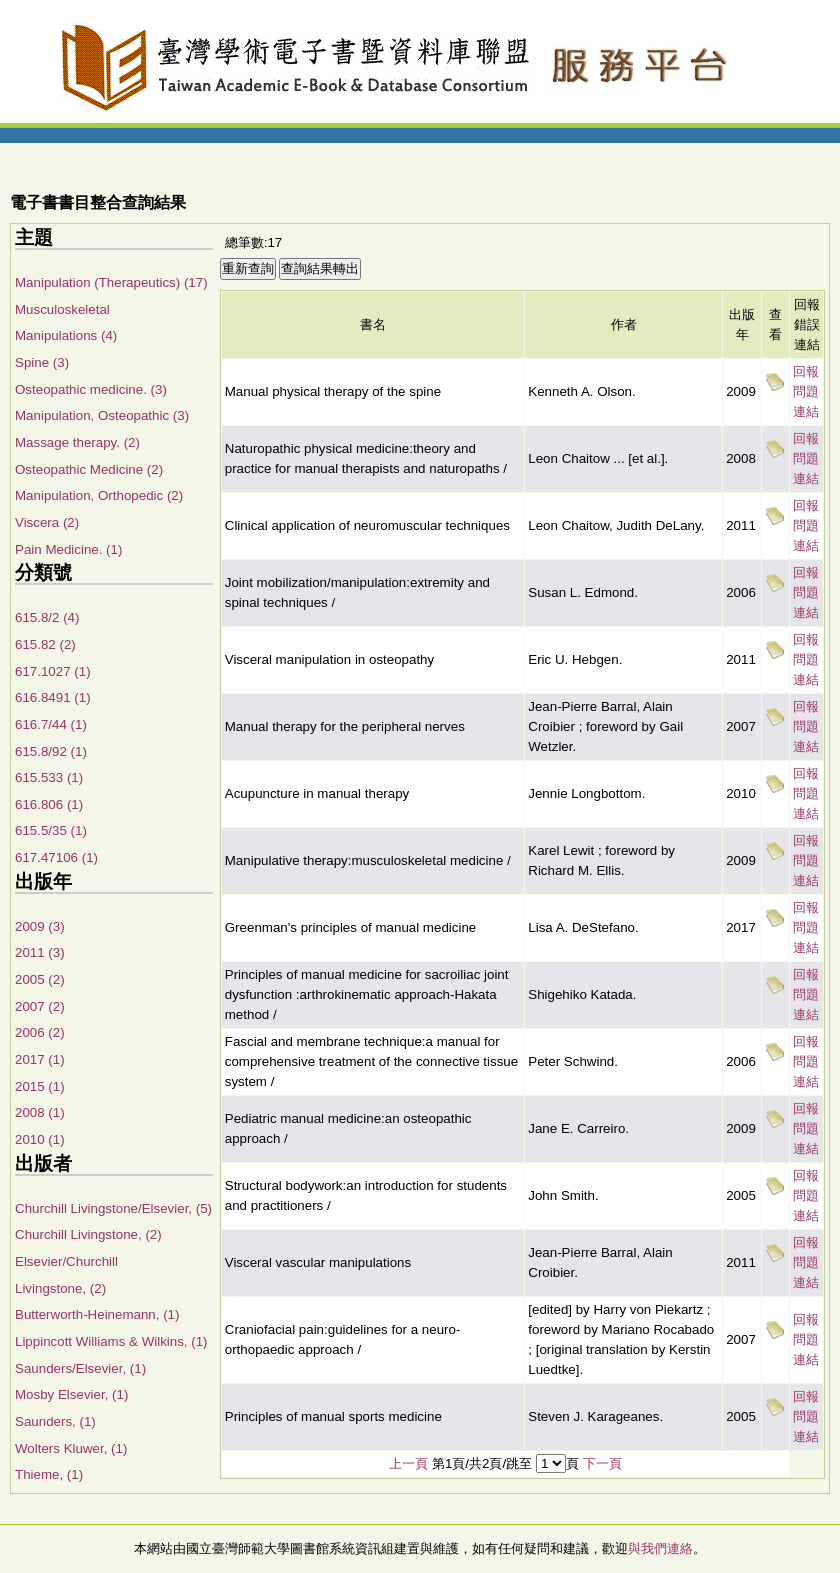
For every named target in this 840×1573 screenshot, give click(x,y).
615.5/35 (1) (51, 830)
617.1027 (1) (53, 671)
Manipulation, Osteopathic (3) (102, 415)
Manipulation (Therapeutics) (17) (111, 282)
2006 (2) (40, 1032)
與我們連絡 (660, 1548)
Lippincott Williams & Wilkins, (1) (111, 1341)
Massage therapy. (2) (77, 442)
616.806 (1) (49, 804)
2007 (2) (40, 1006)
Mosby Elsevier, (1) (71, 1394)
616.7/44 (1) (51, 724)
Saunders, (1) (55, 1421)
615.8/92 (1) (51, 751)
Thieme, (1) (49, 1474)
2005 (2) (40, 979)
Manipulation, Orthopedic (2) (99, 495)
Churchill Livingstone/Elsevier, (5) (113, 1208)
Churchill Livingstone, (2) (88, 1234)
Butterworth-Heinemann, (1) (97, 1314)
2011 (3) (40, 952)
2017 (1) (40, 1059)
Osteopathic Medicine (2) (89, 469)
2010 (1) (40, 1139)
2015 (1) (40, 1086)
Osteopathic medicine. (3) (91, 389)
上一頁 (408, 1463)
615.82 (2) (45, 644)
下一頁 (602, 1463)
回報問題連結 (806, 391)
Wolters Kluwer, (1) (71, 1448)
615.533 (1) (49, 777)
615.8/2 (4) (47, 617)
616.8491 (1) (53, 697)
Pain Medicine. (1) (68, 549)
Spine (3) (42, 362)
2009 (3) (40, 926)
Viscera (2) (47, 522)
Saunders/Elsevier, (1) (80, 1368)
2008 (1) (40, 1112)
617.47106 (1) (56, 857)
